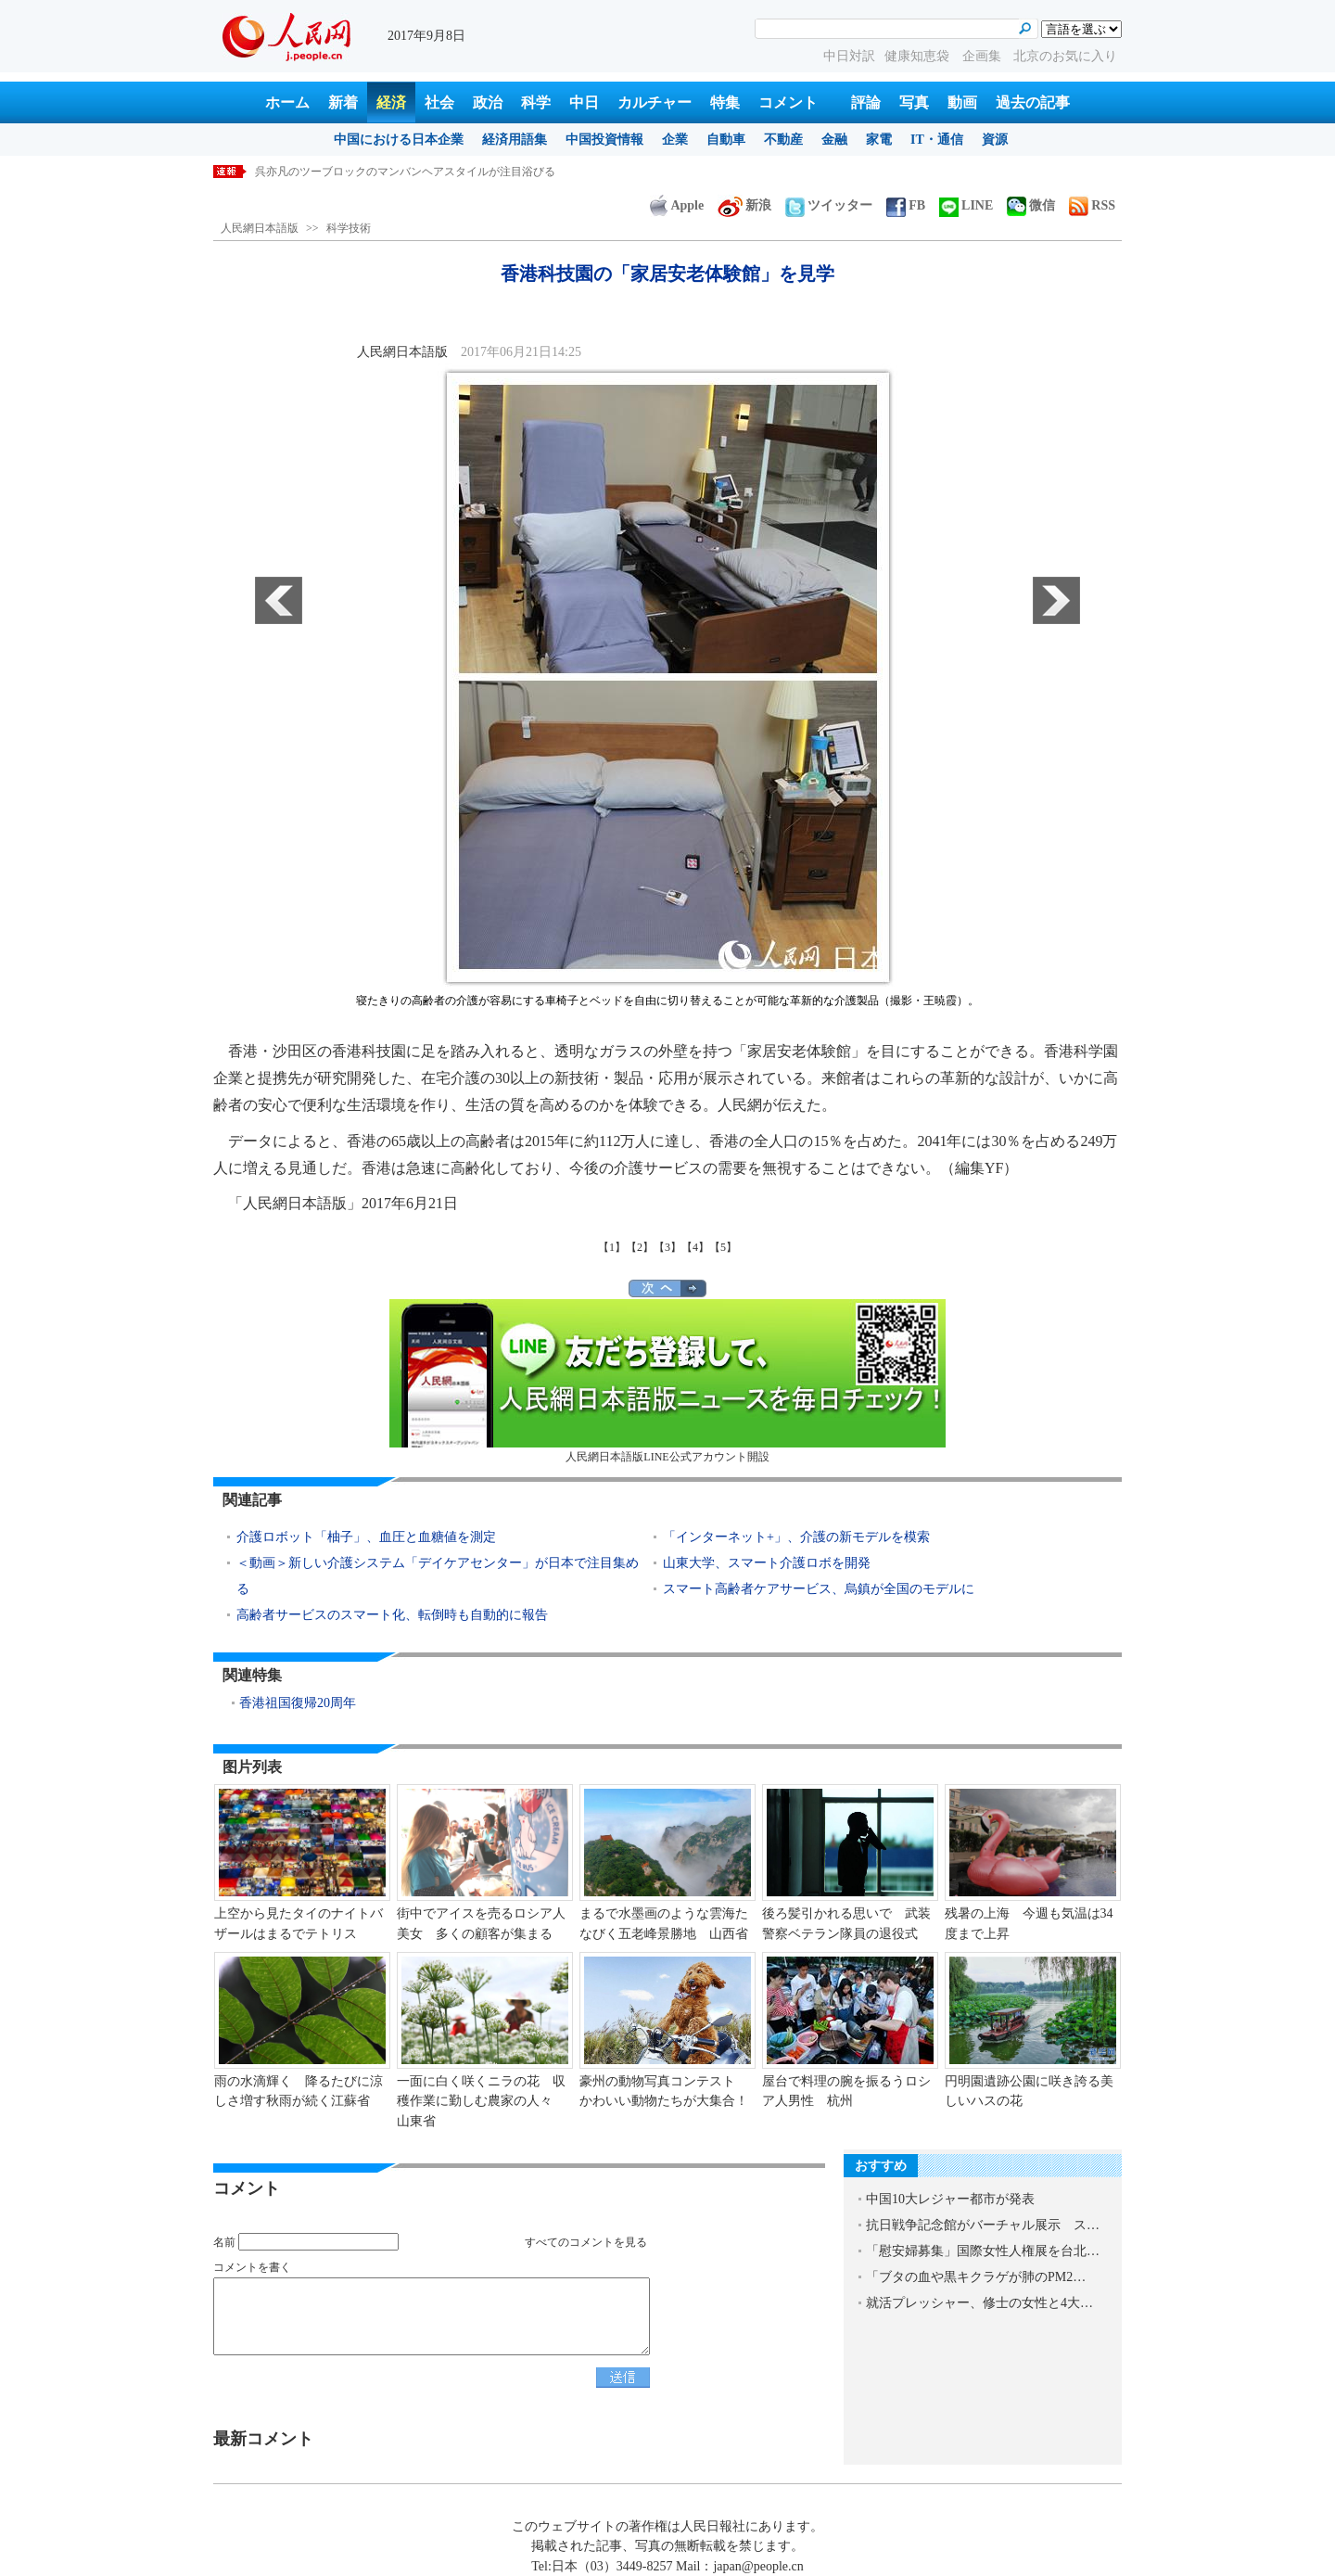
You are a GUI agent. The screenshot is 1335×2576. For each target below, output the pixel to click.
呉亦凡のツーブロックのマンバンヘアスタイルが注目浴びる (405, 171)
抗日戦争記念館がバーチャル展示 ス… (983, 2225)
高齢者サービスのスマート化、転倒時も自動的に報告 (392, 1615)
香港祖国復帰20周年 (297, 1703)
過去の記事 (1033, 102)
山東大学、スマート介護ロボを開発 (767, 1563)
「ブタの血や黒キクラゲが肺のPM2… (976, 2277)
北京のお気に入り (1065, 56)
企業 (675, 140)
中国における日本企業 (399, 140)
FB (905, 205)
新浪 (744, 205)
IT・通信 (936, 140)
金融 (834, 140)
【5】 (723, 1247)
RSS (1092, 205)
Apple (677, 205)
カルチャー (654, 102)
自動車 (725, 140)
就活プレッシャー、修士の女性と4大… (979, 2303)
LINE (966, 205)
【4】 (695, 1247)
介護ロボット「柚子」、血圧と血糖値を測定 (366, 1537)
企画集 (983, 56)
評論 (866, 102)
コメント (788, 102)
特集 (725, 102)
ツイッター (828, 205)
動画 (962, 102)
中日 (584, 102)
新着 (343, 102)
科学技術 (348, 228)
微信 (1031, 205)
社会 (439, 102)
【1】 (612, 1247)
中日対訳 (849, 56)
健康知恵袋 (918, 56)
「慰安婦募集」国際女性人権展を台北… (983, 2251)
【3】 (667, 1247)
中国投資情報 (604, 140)
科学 (536, 102)
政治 (487, 102)
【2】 (640, 1247)
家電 (879, 140)
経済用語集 (514, 140)
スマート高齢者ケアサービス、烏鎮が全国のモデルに (818, 1589)
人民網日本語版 (260, 228)
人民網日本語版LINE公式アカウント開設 (667, 1381)
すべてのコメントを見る (586, 2242)
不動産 (783, 140)
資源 (995, 140)
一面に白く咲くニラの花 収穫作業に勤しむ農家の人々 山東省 (481, 2101)
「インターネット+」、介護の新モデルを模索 (796, 1537)
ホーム (287, 102)
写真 (914, 102)
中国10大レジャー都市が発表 (950, 2199)
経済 (391, 102)
